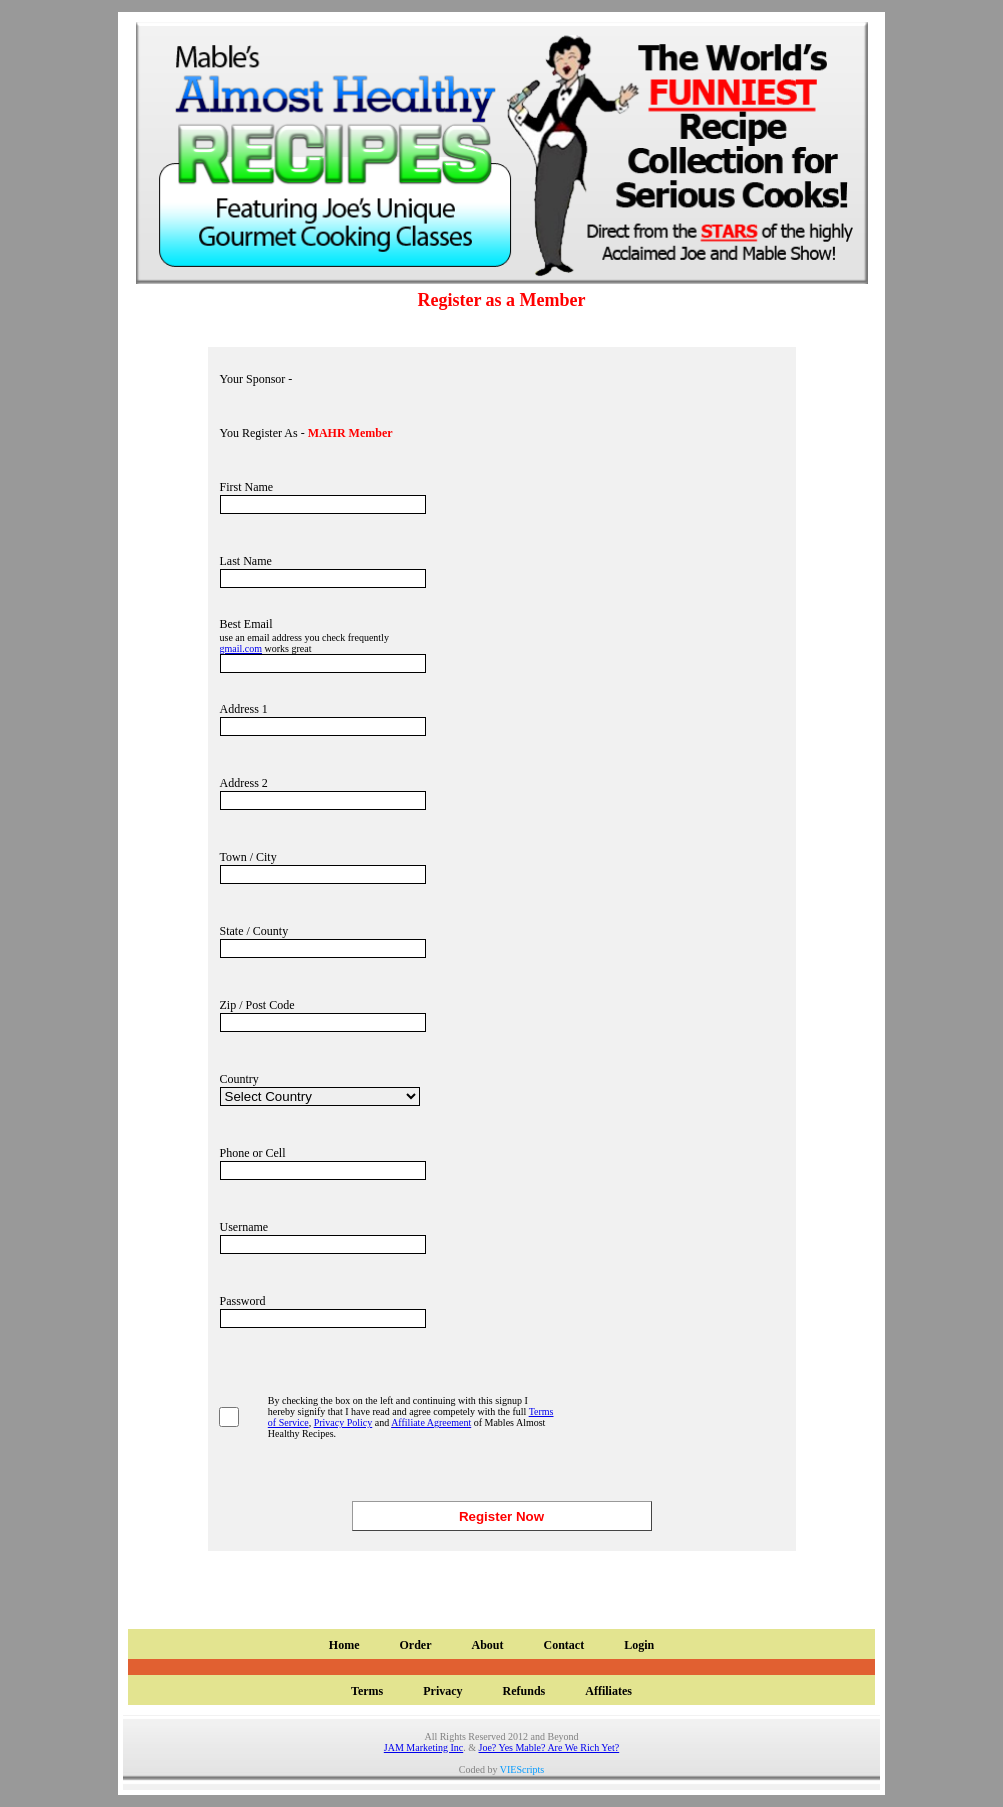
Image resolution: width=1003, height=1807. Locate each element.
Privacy (442, 1691)
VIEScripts (522, 1769)
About (487, 1645)
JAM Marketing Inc (423, 1747)
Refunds (524, 1691)
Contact (563, 1645)
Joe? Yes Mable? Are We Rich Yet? (549, 1747)
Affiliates (608, 1691)
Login (639, 1645)
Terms (367, 1691)
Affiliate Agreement (431, 1422)
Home (344, 1645)
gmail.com (241, 648)
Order (415, 1645)
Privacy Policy (343, 1422)
